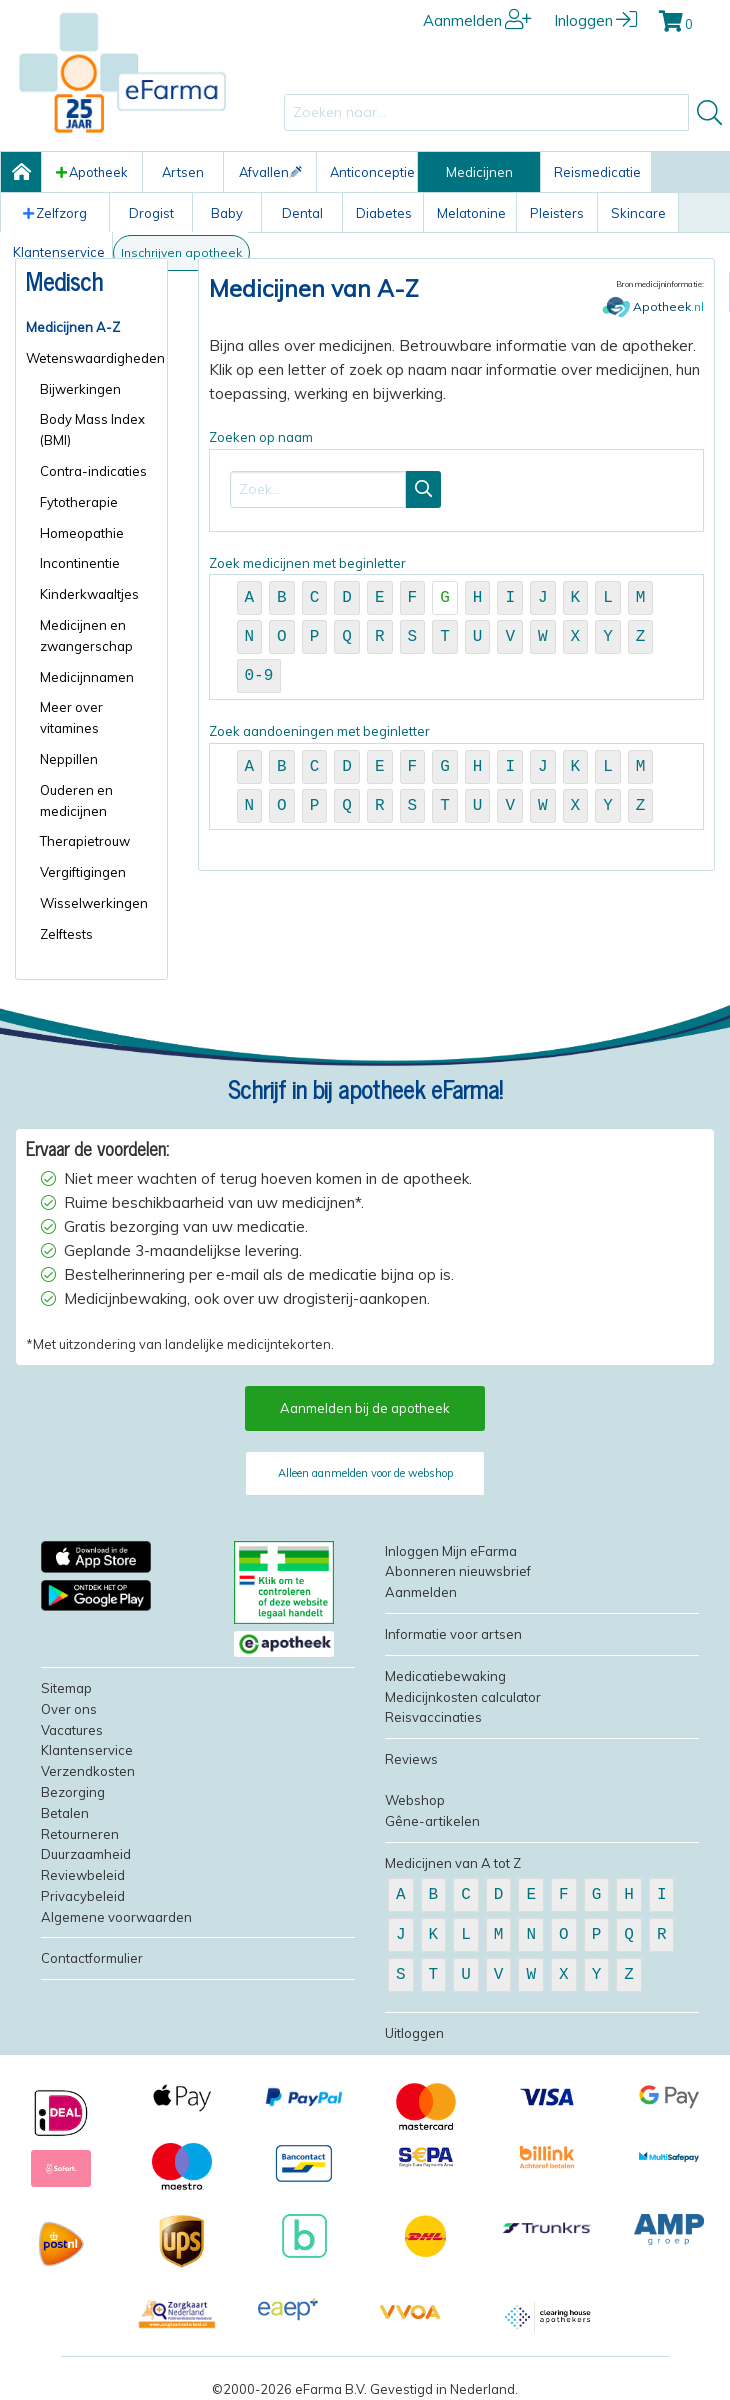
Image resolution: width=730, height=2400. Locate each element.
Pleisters (557, 213)
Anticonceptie (372, 172)
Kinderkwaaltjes (89, 594)
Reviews (411, 1759)
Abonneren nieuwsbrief (458, 1571)
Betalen (65, 1813)
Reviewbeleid (83, 1875)
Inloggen (595, 20)
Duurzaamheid (86, 1854)
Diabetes (384, 213)
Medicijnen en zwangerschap (86, 635)
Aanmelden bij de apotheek (365, 1408)
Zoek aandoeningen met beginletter (457, 776)
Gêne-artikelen (432, 1821)
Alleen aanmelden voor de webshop (365, 1473)
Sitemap (66, 1688)
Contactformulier (92, 1958)
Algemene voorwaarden (116, 1917)
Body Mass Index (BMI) (92, 429)
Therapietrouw (85, 841)
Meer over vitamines (71, 717)
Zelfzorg (55, 213)
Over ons (69, 1709)
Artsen (183, 172)
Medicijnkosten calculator (463, 1697)
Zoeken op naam (457, 480)
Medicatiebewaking (445, 1676)
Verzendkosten (88, 1771)
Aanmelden (477, 20)
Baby (227, 213)
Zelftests (66, 934)
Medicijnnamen (87, 677)
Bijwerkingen (80, 389)
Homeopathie (82, 533)
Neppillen (69, 759)
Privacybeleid (83, 1896)
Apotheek (92, 172)
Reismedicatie (597, 172)
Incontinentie (80, 563)
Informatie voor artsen (453, 1634)
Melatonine (471, 213)
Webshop (415, 1800)
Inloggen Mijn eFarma (451, 1551)
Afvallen (270, 172)
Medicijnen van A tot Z (453, 1863)
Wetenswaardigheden (91, 358)
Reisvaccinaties (433, 1717)
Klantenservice (87, 1750)
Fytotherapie (79, 502)
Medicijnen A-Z (73, 327)
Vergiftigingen (83, 872)
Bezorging (73, 1792)
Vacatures (72, 1730)
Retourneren (80, 1834)
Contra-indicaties (93, 471)
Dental (302, 213)
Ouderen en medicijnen (76, 800)
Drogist (151, 213)
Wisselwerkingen (94, 903)
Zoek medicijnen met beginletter (457, 628)
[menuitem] (91, 327)
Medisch (64, 280)
